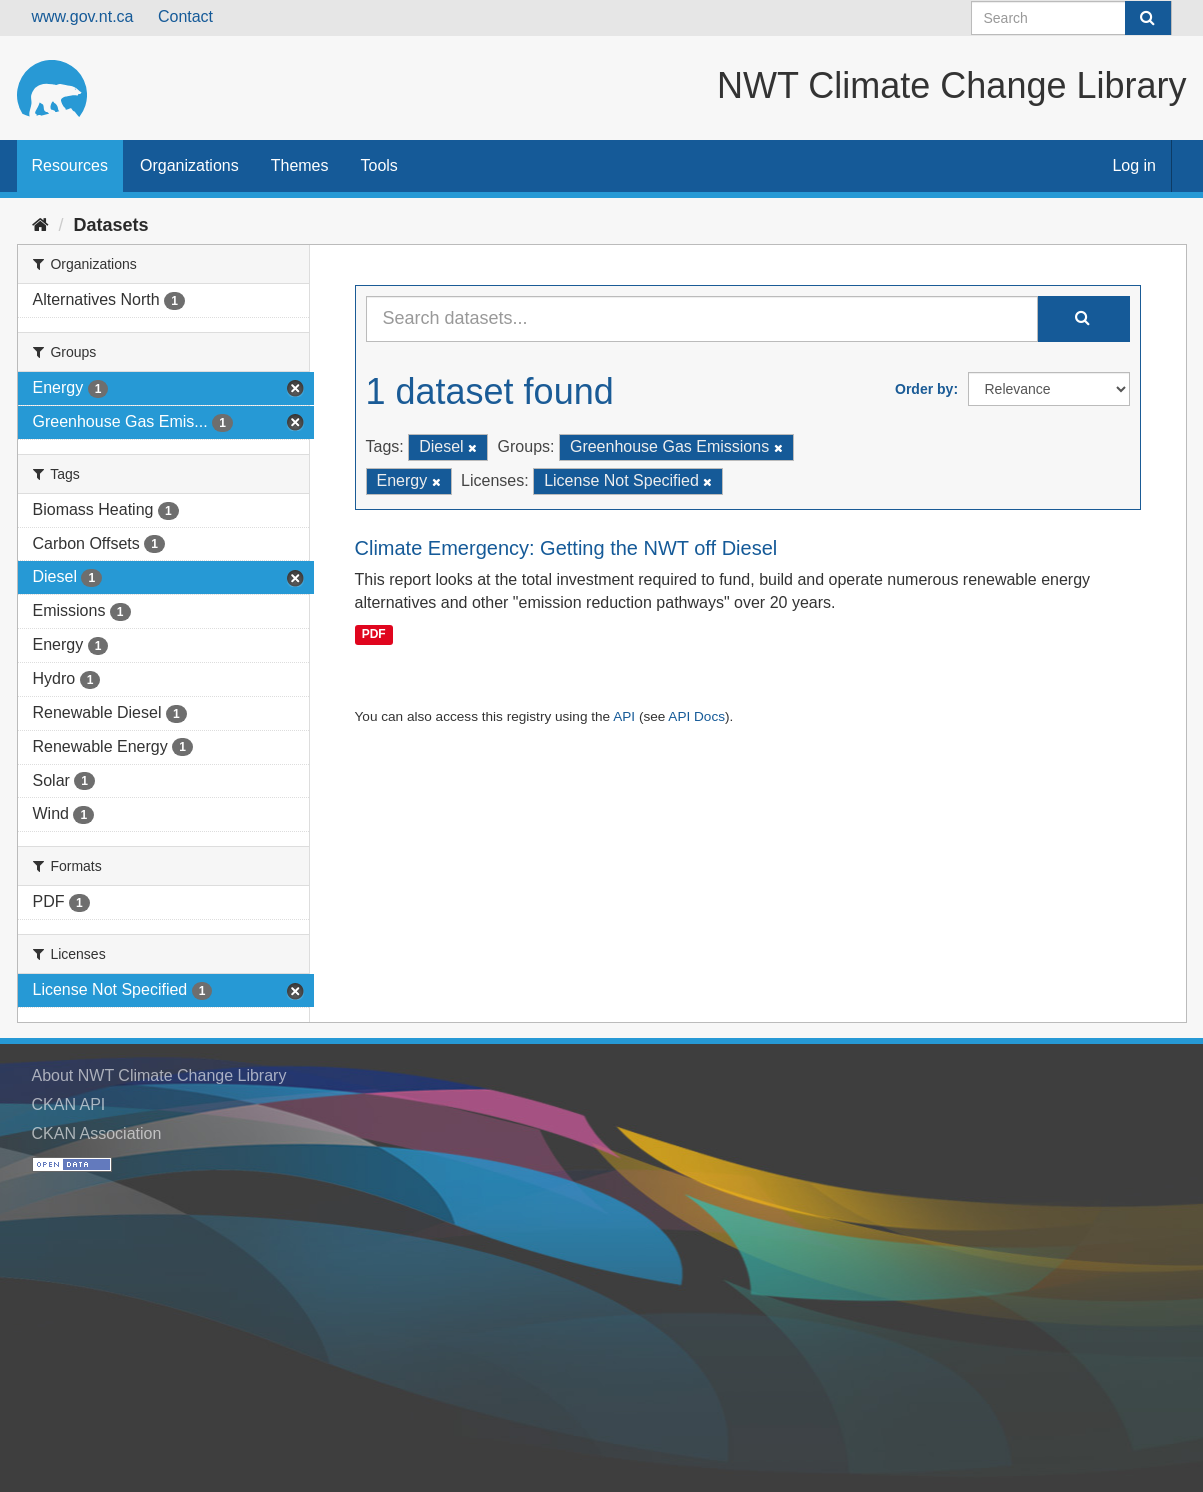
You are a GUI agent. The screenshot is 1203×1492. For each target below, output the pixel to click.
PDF (374, 634)
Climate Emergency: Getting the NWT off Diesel (566, 548)
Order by (924, 389)
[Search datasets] (1071, 18)
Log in (1134, 165)
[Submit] (1148, 18)
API (624, 716)
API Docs (696, 716)
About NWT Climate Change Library (159, 1075)
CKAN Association (97, 1133)
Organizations (189, 165)
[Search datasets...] (702, 319)
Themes (300, 165)
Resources (70, 165)
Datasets (111, 225)
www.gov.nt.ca (83, 16)
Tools (379, 165)
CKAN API (69, 1104)
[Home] (40, 225)
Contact (185, 16)
